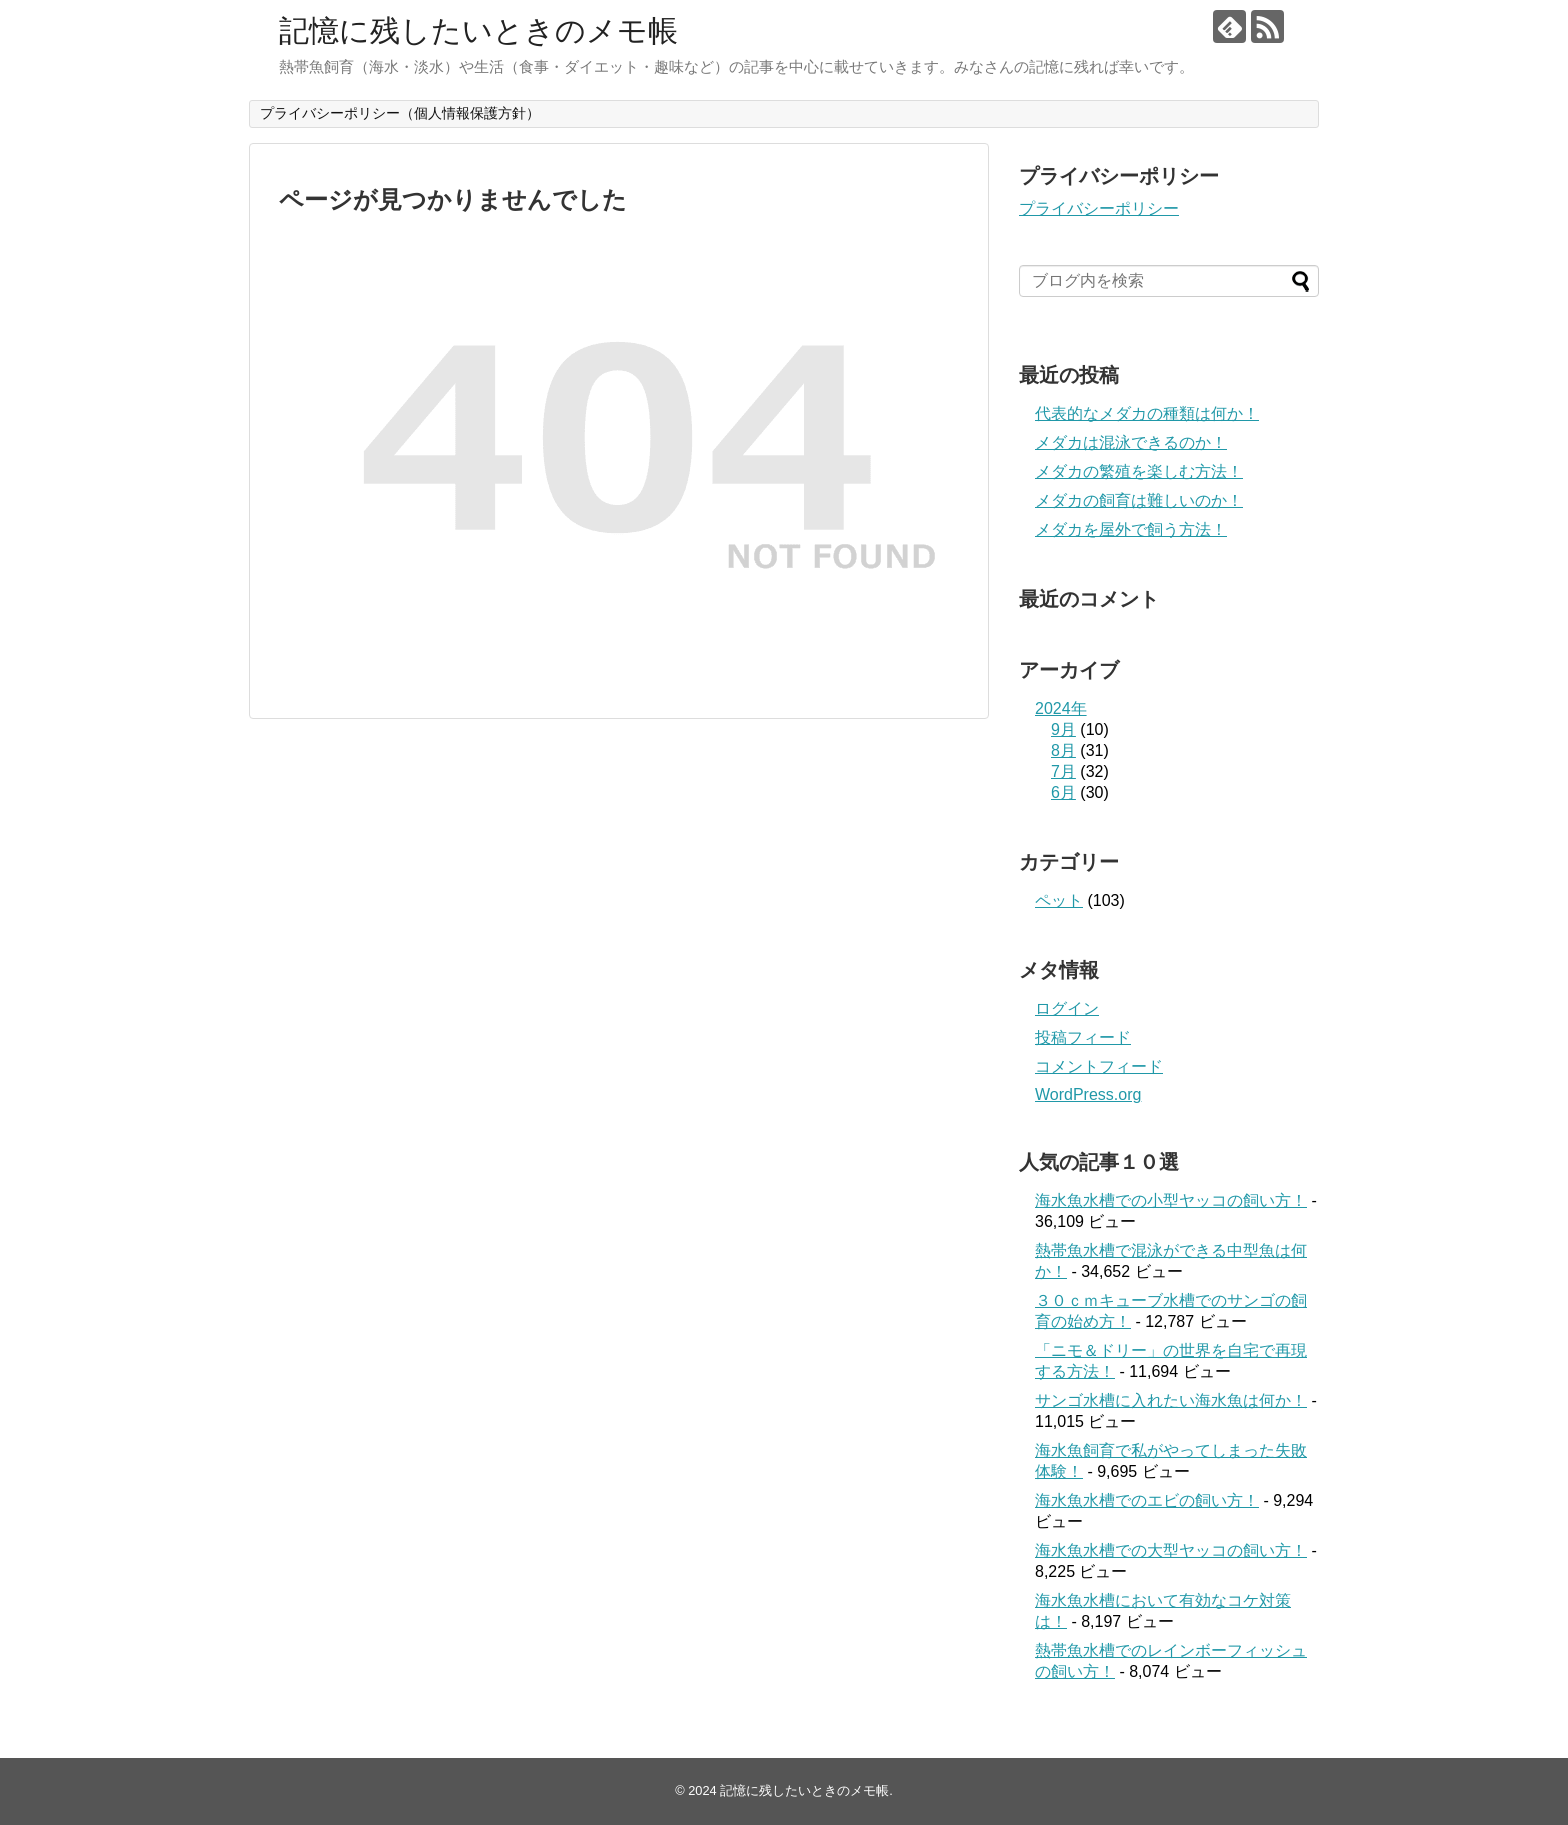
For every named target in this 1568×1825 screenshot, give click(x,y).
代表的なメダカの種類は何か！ (1147, 413)
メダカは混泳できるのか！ (1131, 442)
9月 (1063, 729)
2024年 (1061, 708)
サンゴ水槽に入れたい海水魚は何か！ (1171, 1400)
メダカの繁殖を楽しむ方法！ (1139, 471)
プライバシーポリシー (1099, 208)
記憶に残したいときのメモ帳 (478, 30)
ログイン (1067, 1008)
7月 (1063, 771)
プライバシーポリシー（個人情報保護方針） (400, 113)
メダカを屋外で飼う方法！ (1131, 529)
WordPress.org (1088, 1094)
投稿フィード (1083, 1037)
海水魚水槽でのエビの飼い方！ (1147, 1500)
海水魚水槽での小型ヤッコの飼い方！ (1171, 1200)
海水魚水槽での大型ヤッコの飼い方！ (1171, 1550)
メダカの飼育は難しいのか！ (1139, 500)
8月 (1063, 750)
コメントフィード (1099, 1066)
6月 (1063, 792)
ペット (1059, 900)
